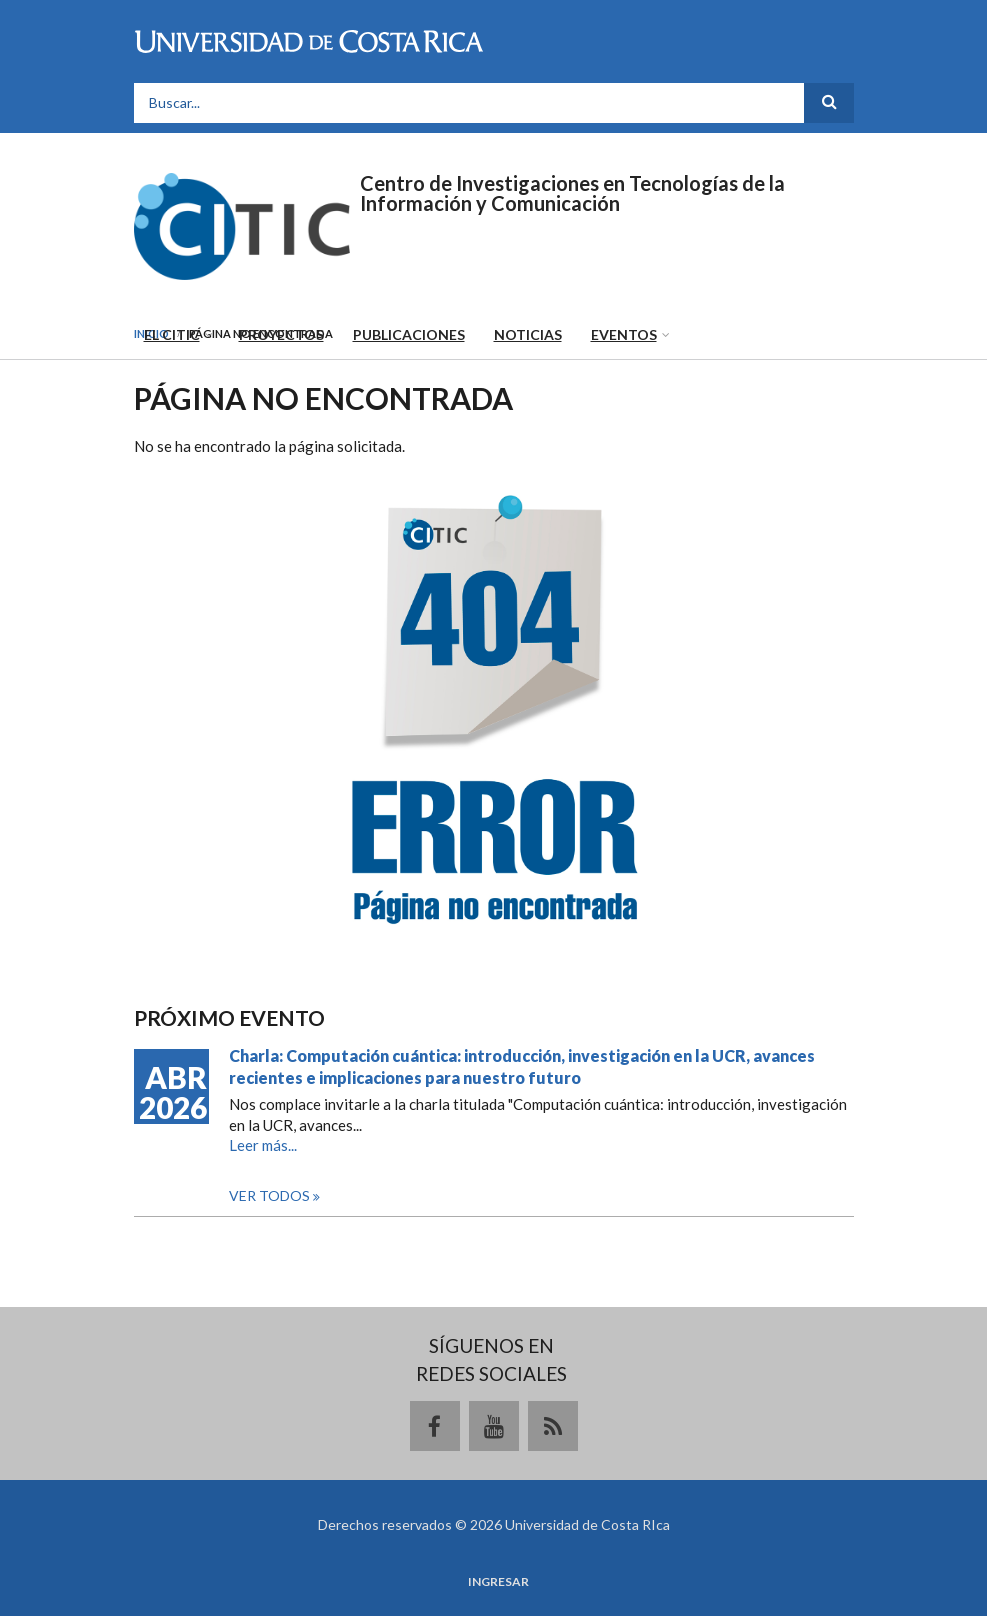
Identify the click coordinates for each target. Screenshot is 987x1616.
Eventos (624, 334)
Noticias (528, 334)
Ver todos (271, 1195)
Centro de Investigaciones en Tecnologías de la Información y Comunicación (572, 193)
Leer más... (263, 1145)
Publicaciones (409, 334)
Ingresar (498, 1582)
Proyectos (281, 334)
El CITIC (172, 334)
